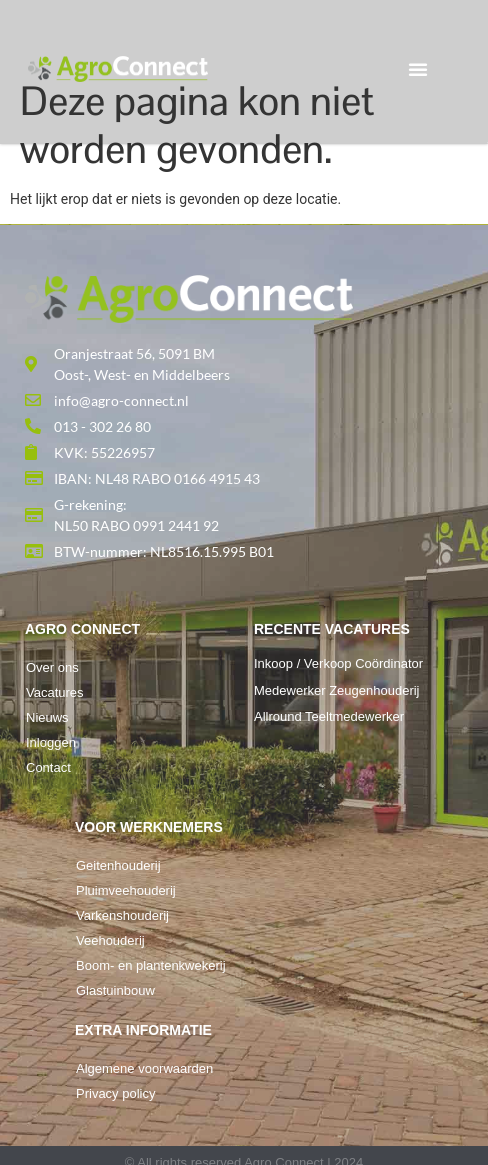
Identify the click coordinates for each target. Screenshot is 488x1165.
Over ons (52, 667)
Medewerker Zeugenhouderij (336, 690)
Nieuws (47, 717)
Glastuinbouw (115, 990)
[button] (418, 69)
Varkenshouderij (122, 915)
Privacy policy (115, 1093)
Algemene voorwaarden (144, 1068)
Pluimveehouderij (126, 890)
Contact (48, 767)
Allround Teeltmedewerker (329, 716)
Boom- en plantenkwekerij (151, 965)
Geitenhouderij (118, 865)
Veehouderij (110, 940)
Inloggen (51, 742)
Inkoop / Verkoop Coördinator (338, 663)
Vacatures (55, 692)
